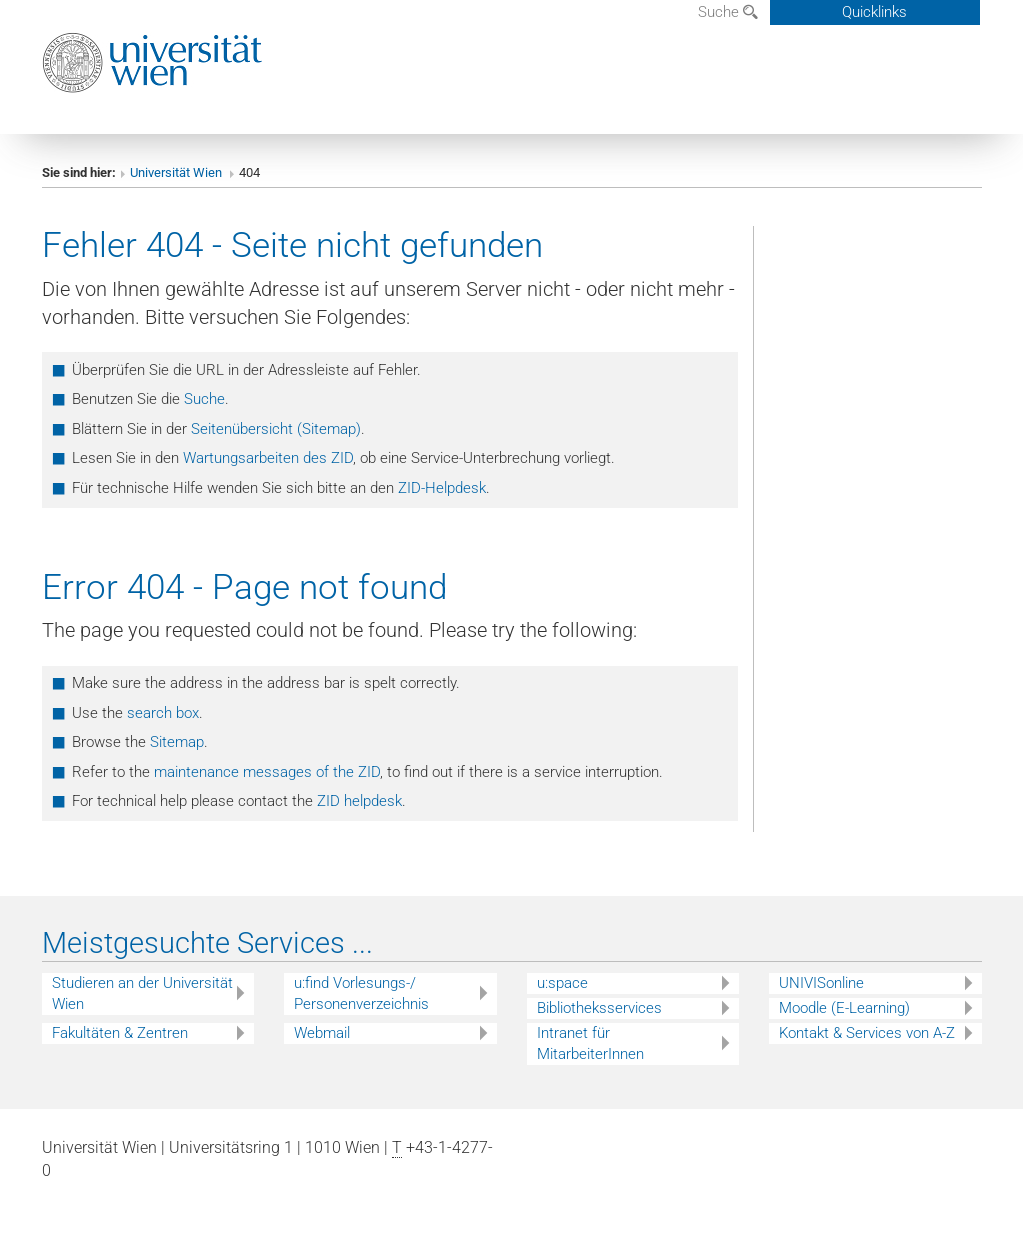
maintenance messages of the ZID (267, 772)
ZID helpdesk (359, 801)
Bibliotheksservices (599, 1008)
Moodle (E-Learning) (844, 1008)
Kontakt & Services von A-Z (867, 1033)
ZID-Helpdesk (442, 488)
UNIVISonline (821, 983)
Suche (728, 12)
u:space (562, 983)
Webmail (322, 1033)
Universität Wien (177, 172)
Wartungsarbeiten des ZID (268, 458)
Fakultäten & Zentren (120, 1033)
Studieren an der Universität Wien (142, 993)
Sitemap (177, 742)
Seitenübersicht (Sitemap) (276, 429)
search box (163, 713)
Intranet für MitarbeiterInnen (590, 1043)
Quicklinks (874, 12)
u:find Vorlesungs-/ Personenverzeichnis (361, 993)
